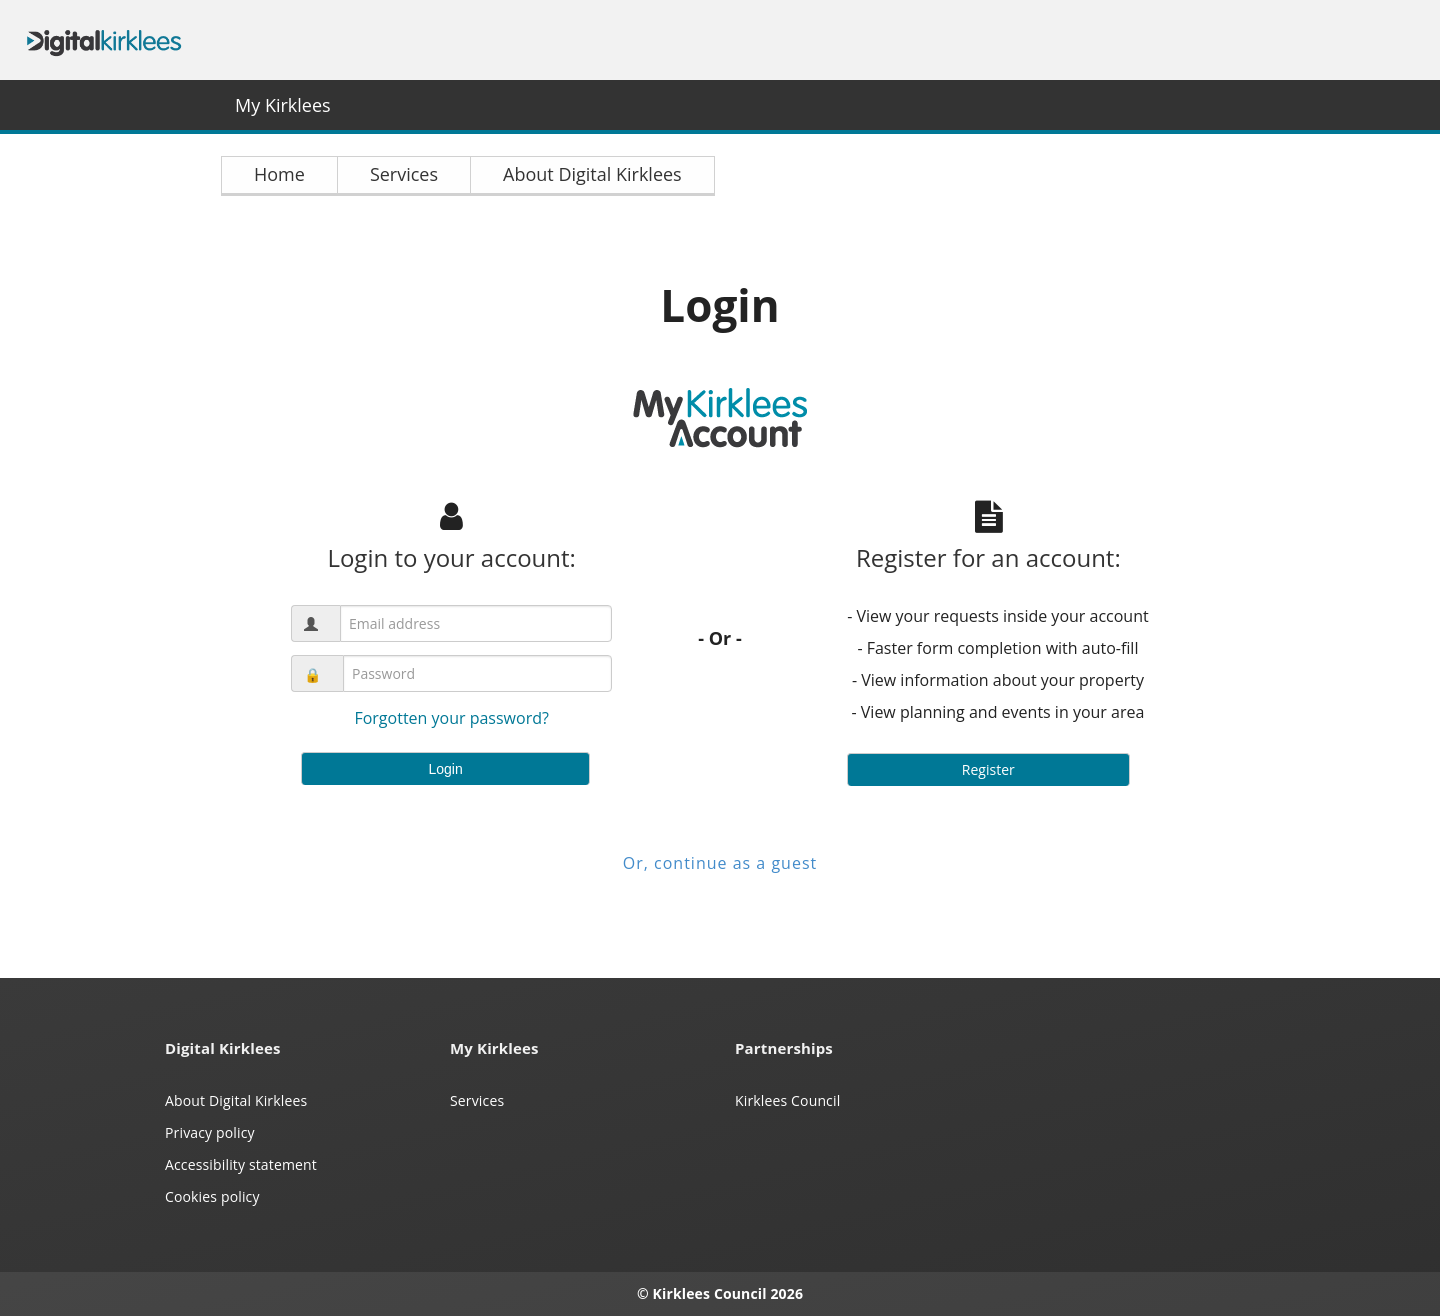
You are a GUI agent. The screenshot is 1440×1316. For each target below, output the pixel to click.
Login (445, 769)
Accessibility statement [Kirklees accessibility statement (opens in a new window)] (241, 1164)
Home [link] (279, 174)
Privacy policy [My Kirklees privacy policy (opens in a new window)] (210, 1132)
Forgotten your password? (451, 718)
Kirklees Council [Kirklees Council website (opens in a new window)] (787, 1100)
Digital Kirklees (104, 40)
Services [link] (404, 174)
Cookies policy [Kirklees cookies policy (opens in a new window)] (212, 1196)
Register (988, 769)
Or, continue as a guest (720, 863)
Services (477, 1100)
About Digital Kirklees (236, 1100)
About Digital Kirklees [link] (592, 174)
